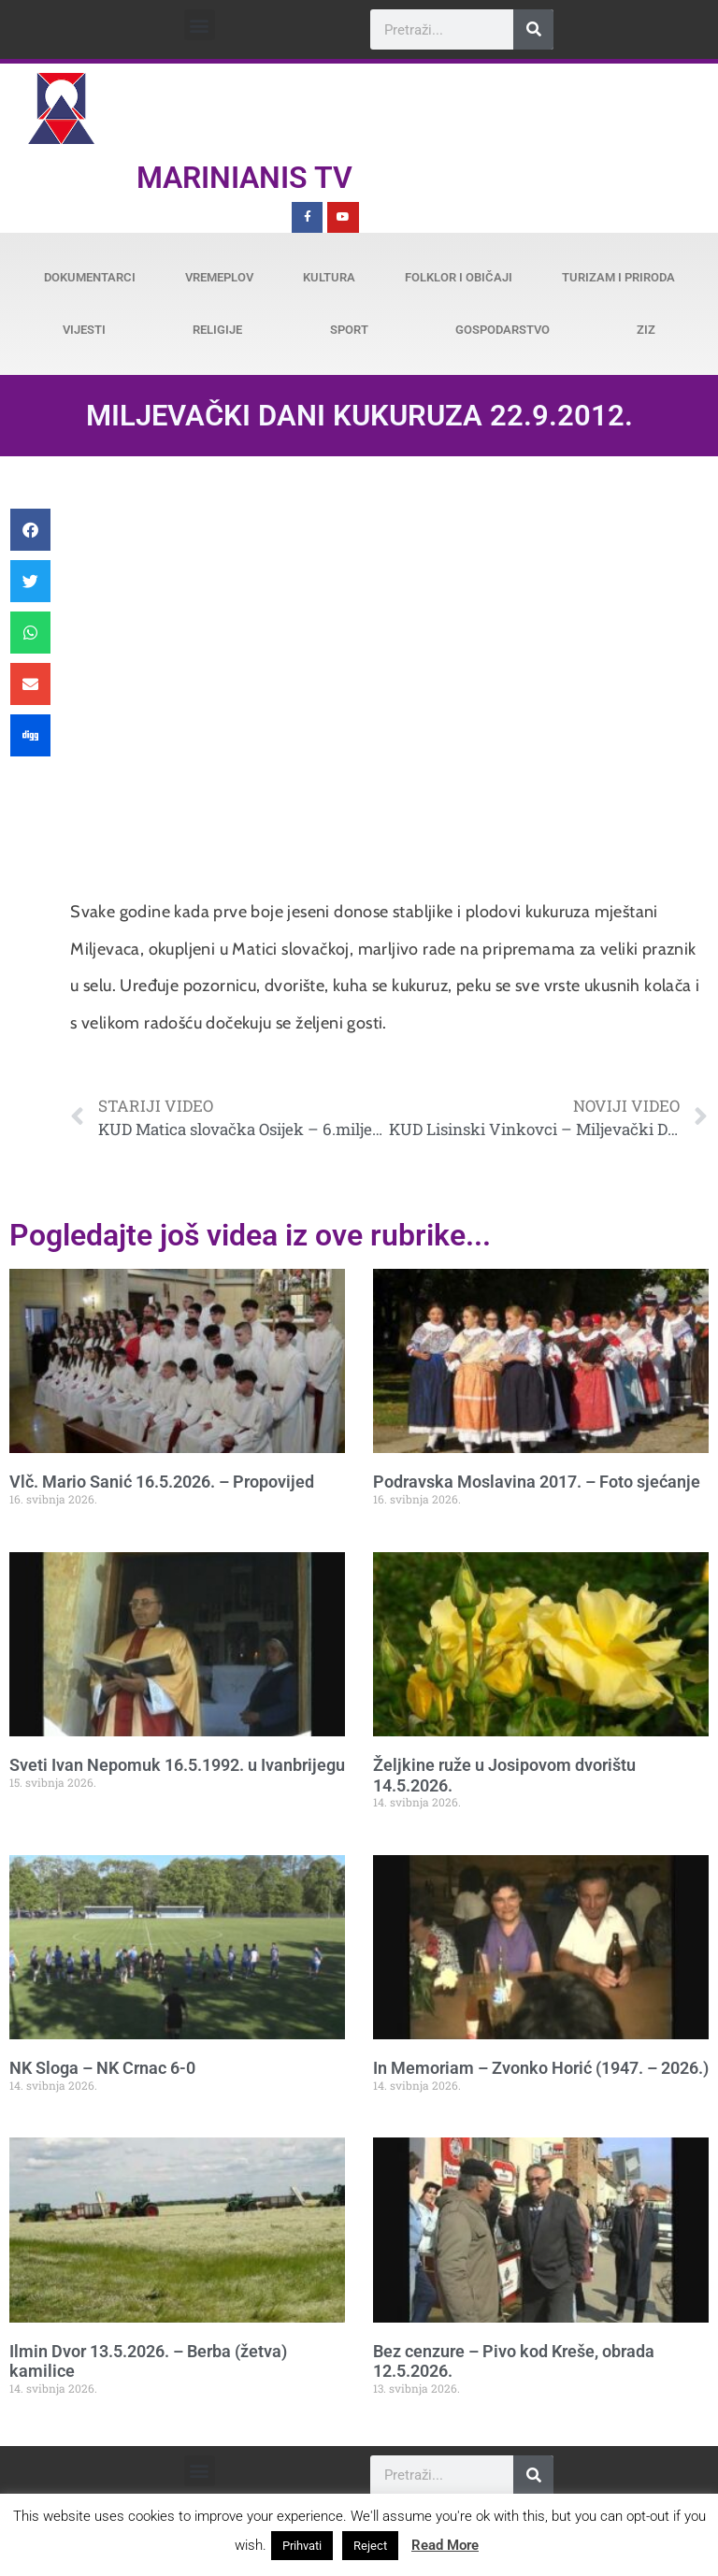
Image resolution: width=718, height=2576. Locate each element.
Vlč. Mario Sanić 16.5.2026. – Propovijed (161, 1481)
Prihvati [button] (302, 2546)
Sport (349, 330)
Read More (445, 2545)
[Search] (533, 29)
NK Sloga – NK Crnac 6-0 (102, 2068)
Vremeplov (219, 277)
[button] (199, 24)
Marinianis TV (244, 177)
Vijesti (84, 330)
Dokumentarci (90, 277)
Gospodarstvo (502, 330)
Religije (217, 330)
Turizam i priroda (618, 277)
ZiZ (646, 330)
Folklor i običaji (458, 277)
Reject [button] (370, 2546)
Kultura (329, 277)
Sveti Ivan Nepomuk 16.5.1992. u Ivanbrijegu (177, 1765)
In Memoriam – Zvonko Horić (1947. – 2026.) (541, 2068)
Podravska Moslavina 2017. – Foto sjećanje (536, 1481)
